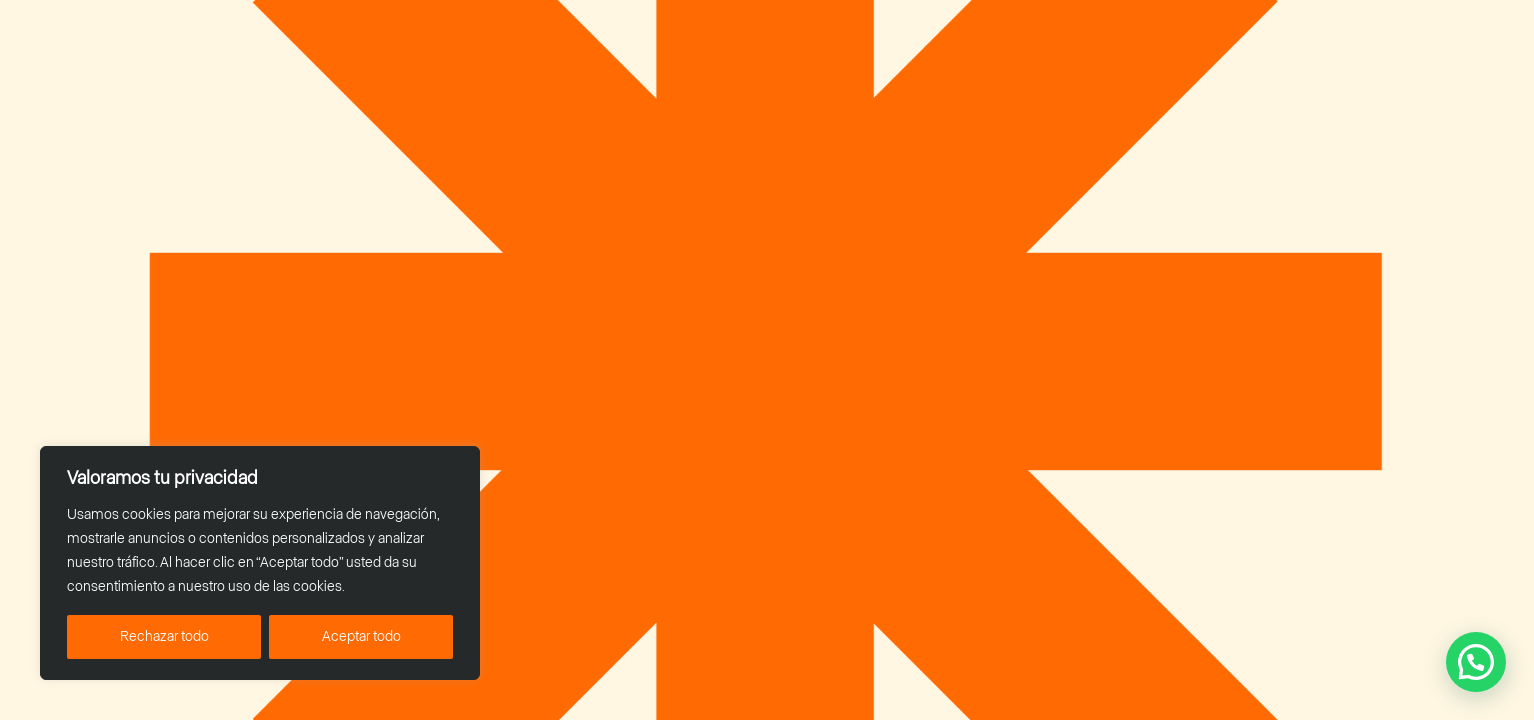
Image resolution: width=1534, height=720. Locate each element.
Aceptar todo (361, 637)
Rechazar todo (164, 637)
